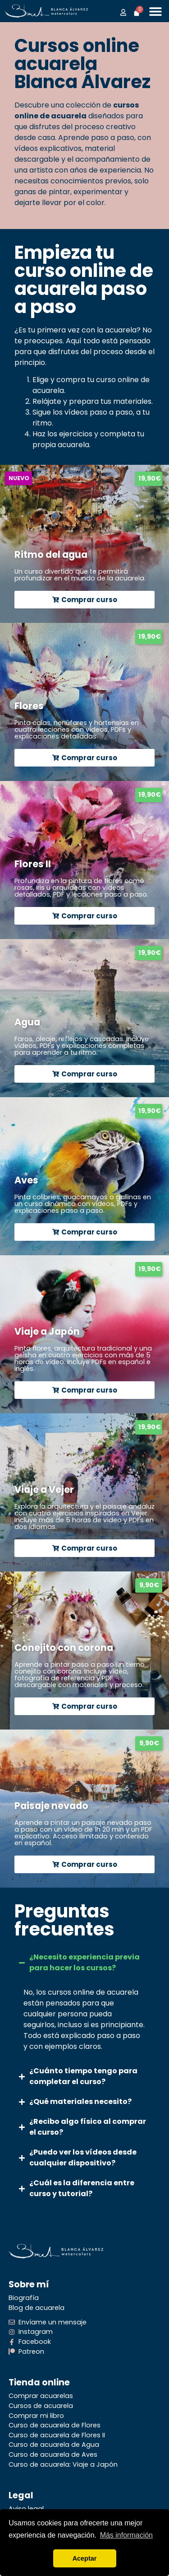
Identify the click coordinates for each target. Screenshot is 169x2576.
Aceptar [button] (85, 2558)
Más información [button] (126, 2535)
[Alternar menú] (155, 11)
